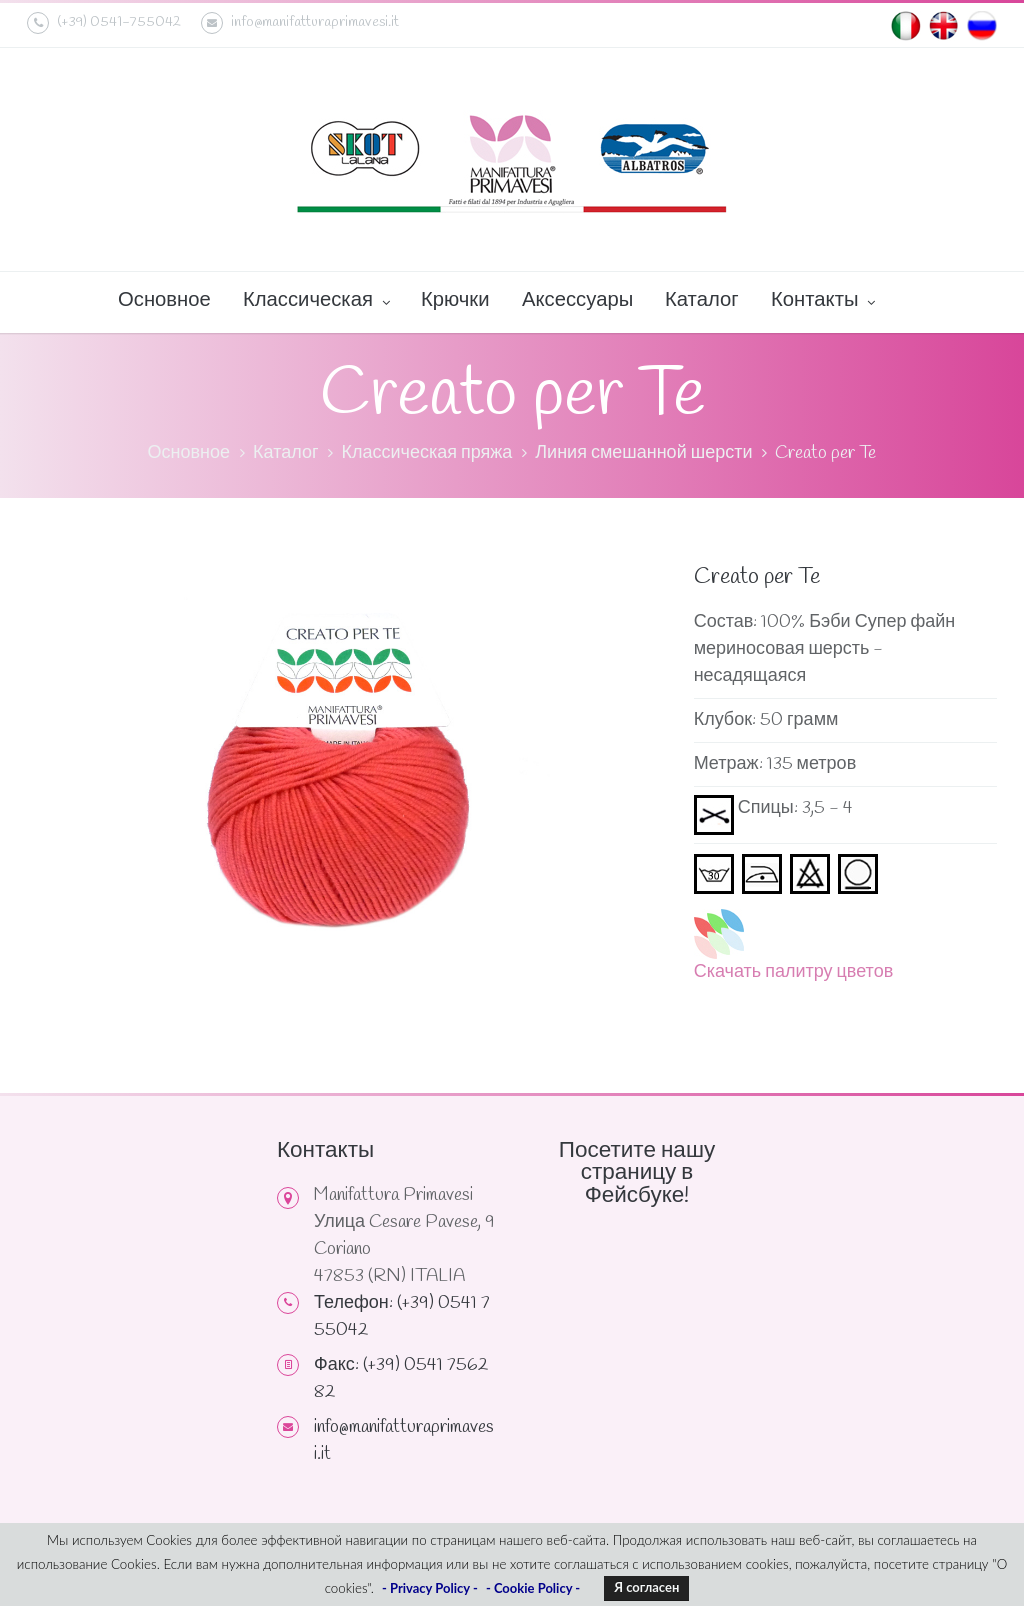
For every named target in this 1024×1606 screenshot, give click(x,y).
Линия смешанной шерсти (643, 453)
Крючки (455, 300)
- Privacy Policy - (430, 1588)
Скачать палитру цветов (794, 972)
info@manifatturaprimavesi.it (300, 23)
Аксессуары (577, 300)
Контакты (823, 302)
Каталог (702, 300)
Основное (164, 300)
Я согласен (646, 1587)
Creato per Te (825, 453)
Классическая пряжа (426, 453)
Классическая (316, 302)
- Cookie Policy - (533, 1588)
